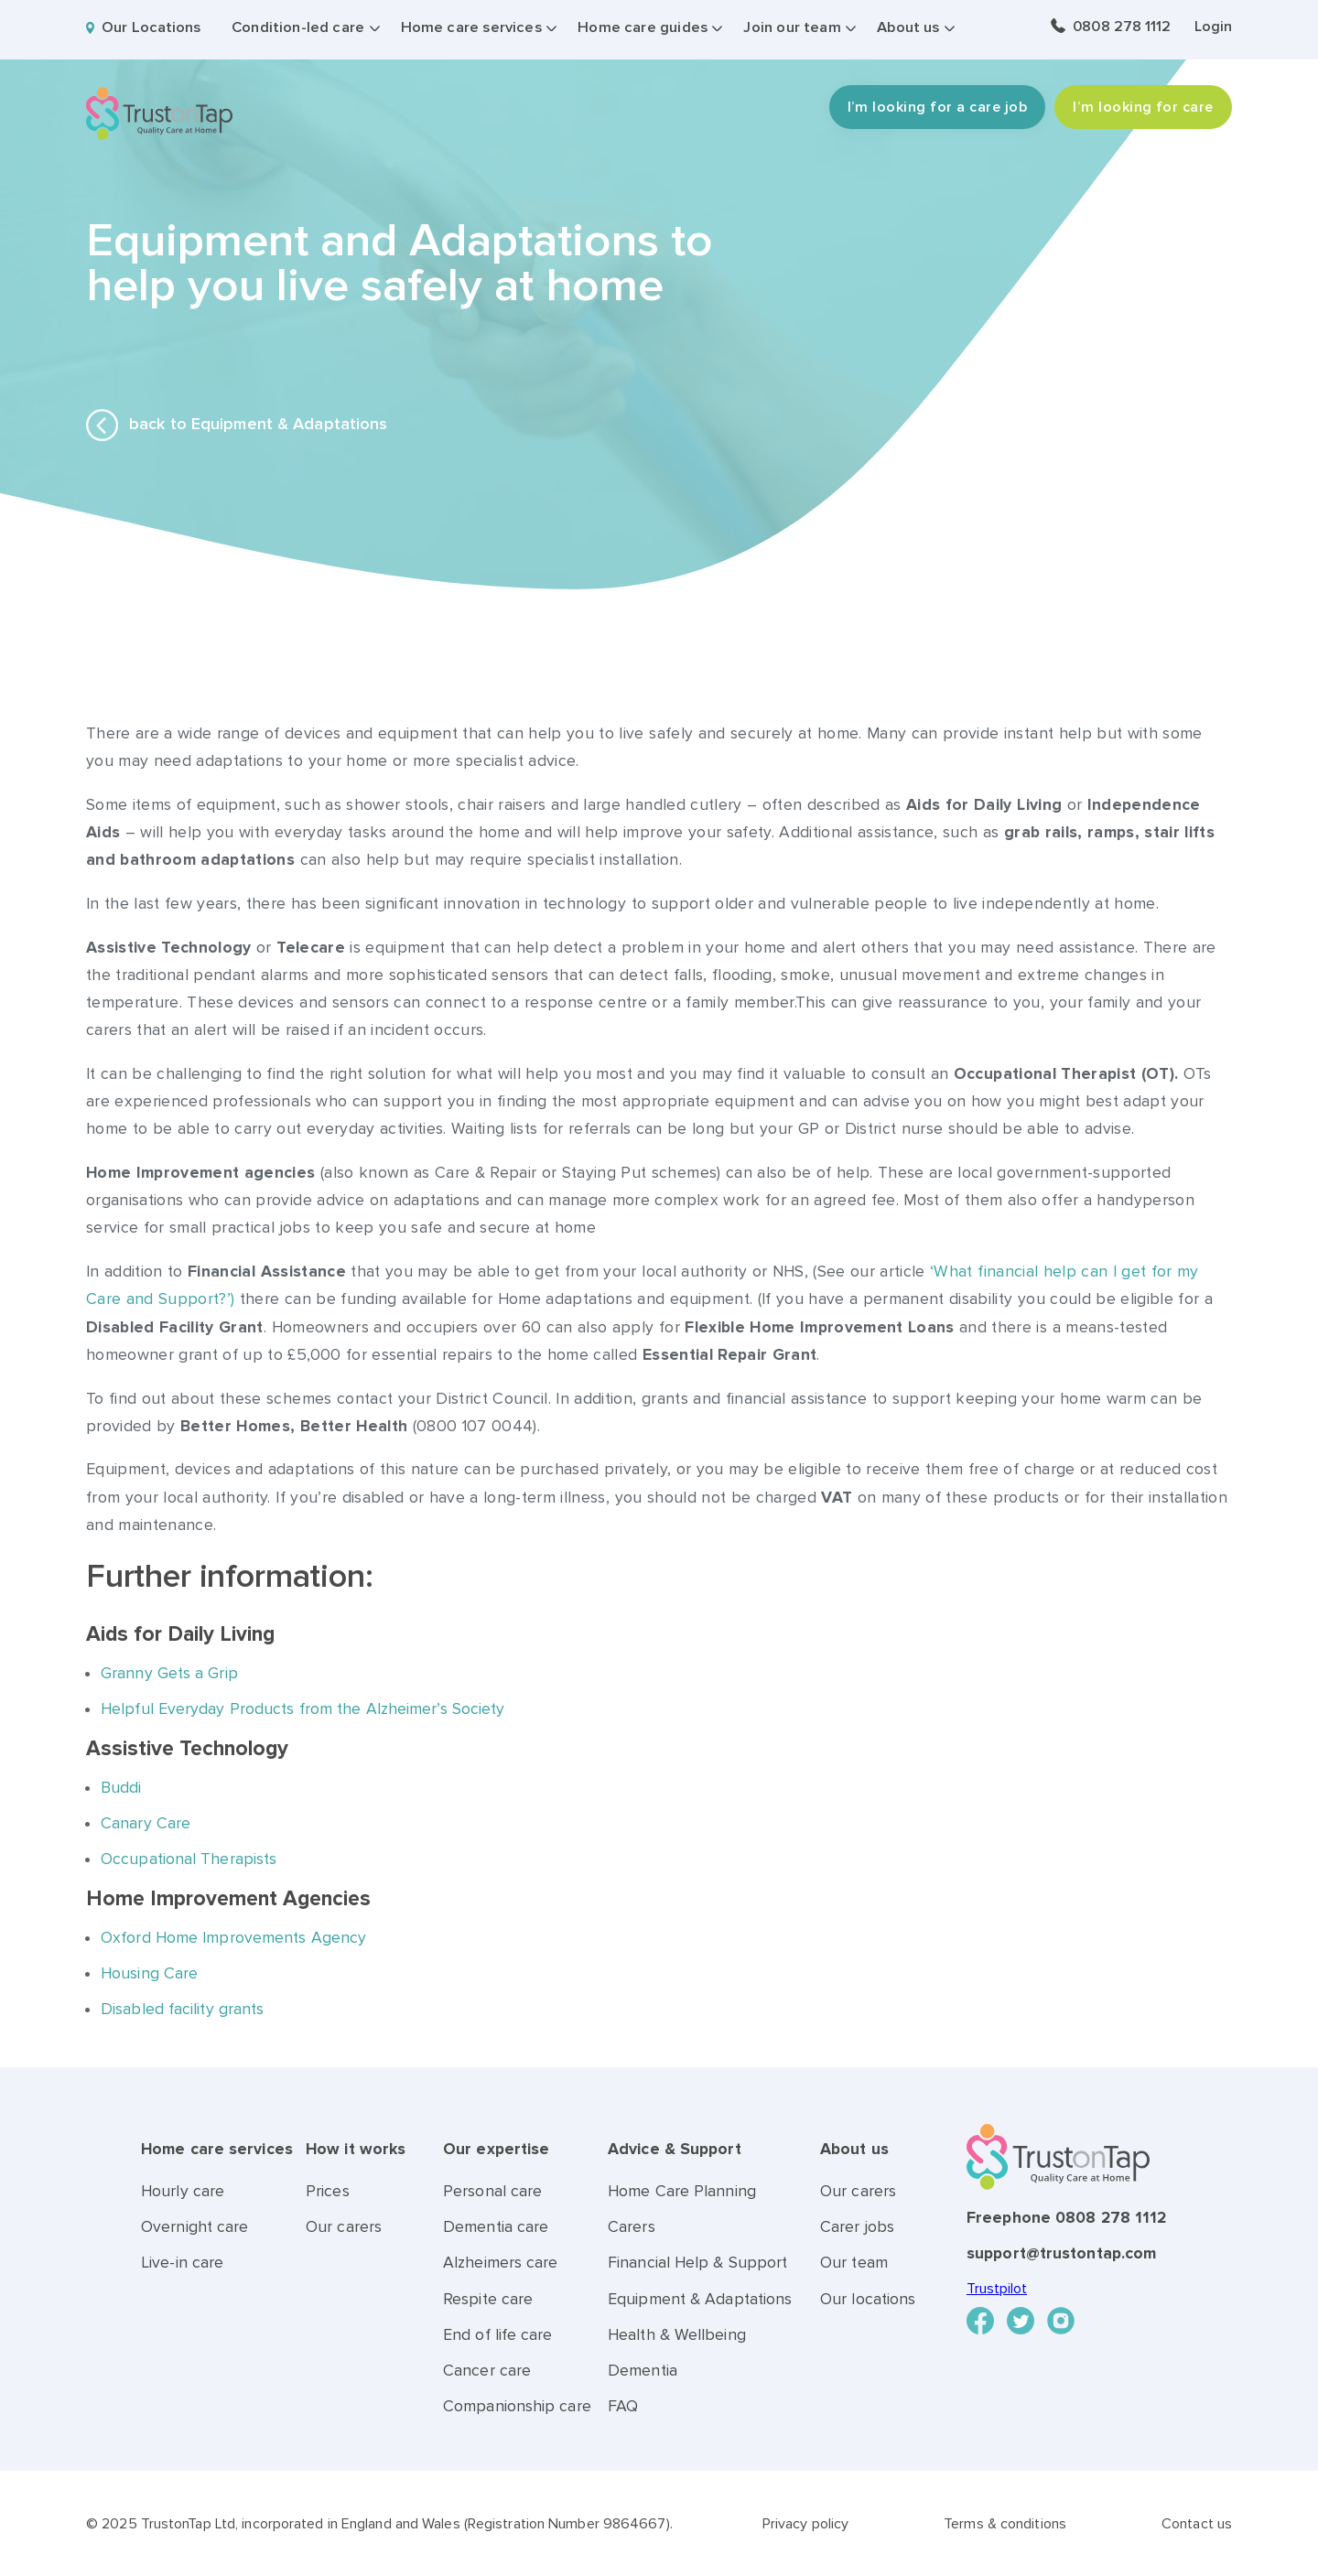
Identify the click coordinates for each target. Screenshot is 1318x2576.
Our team (854, 2262)
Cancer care (487, 2370)
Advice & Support (674, 2149)
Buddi (121, 1787)
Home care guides (643, 27)
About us (908, 27)
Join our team (791, 27)
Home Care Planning (682, 2191)
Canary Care (145, 1823)
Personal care (492, 2191)
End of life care (498, 2334)
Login (1213, 26)
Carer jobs (857, 2226)
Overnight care (194, 2226)
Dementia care (495, 2226)
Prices (328, 2191)
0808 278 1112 (1122, 26)
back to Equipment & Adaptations (236, 425)
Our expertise (496, 2149)
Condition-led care (298, 27)
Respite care (488, 2299)
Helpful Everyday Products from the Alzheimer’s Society (305, 1709)
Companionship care (517, 2406)
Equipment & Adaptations (700, 2299)
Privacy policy (805, 2524)
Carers (631, 2226)
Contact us (1196, 2524)
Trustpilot (997, 2289)
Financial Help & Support (697, 2262)
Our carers (344, 2226)
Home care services (471, 27)
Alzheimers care (500, 2262)
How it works (355, 2149)
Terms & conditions (1005, 2524)
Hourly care (182, 2191)
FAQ (623, 2406)
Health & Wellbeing (677, 2334)
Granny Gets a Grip (169, 1673)
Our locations (867, 2299)
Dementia (642, 2370)
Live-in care (182, 2262)
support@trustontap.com (1061, 2253)
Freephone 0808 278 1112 (1066, 2217)
